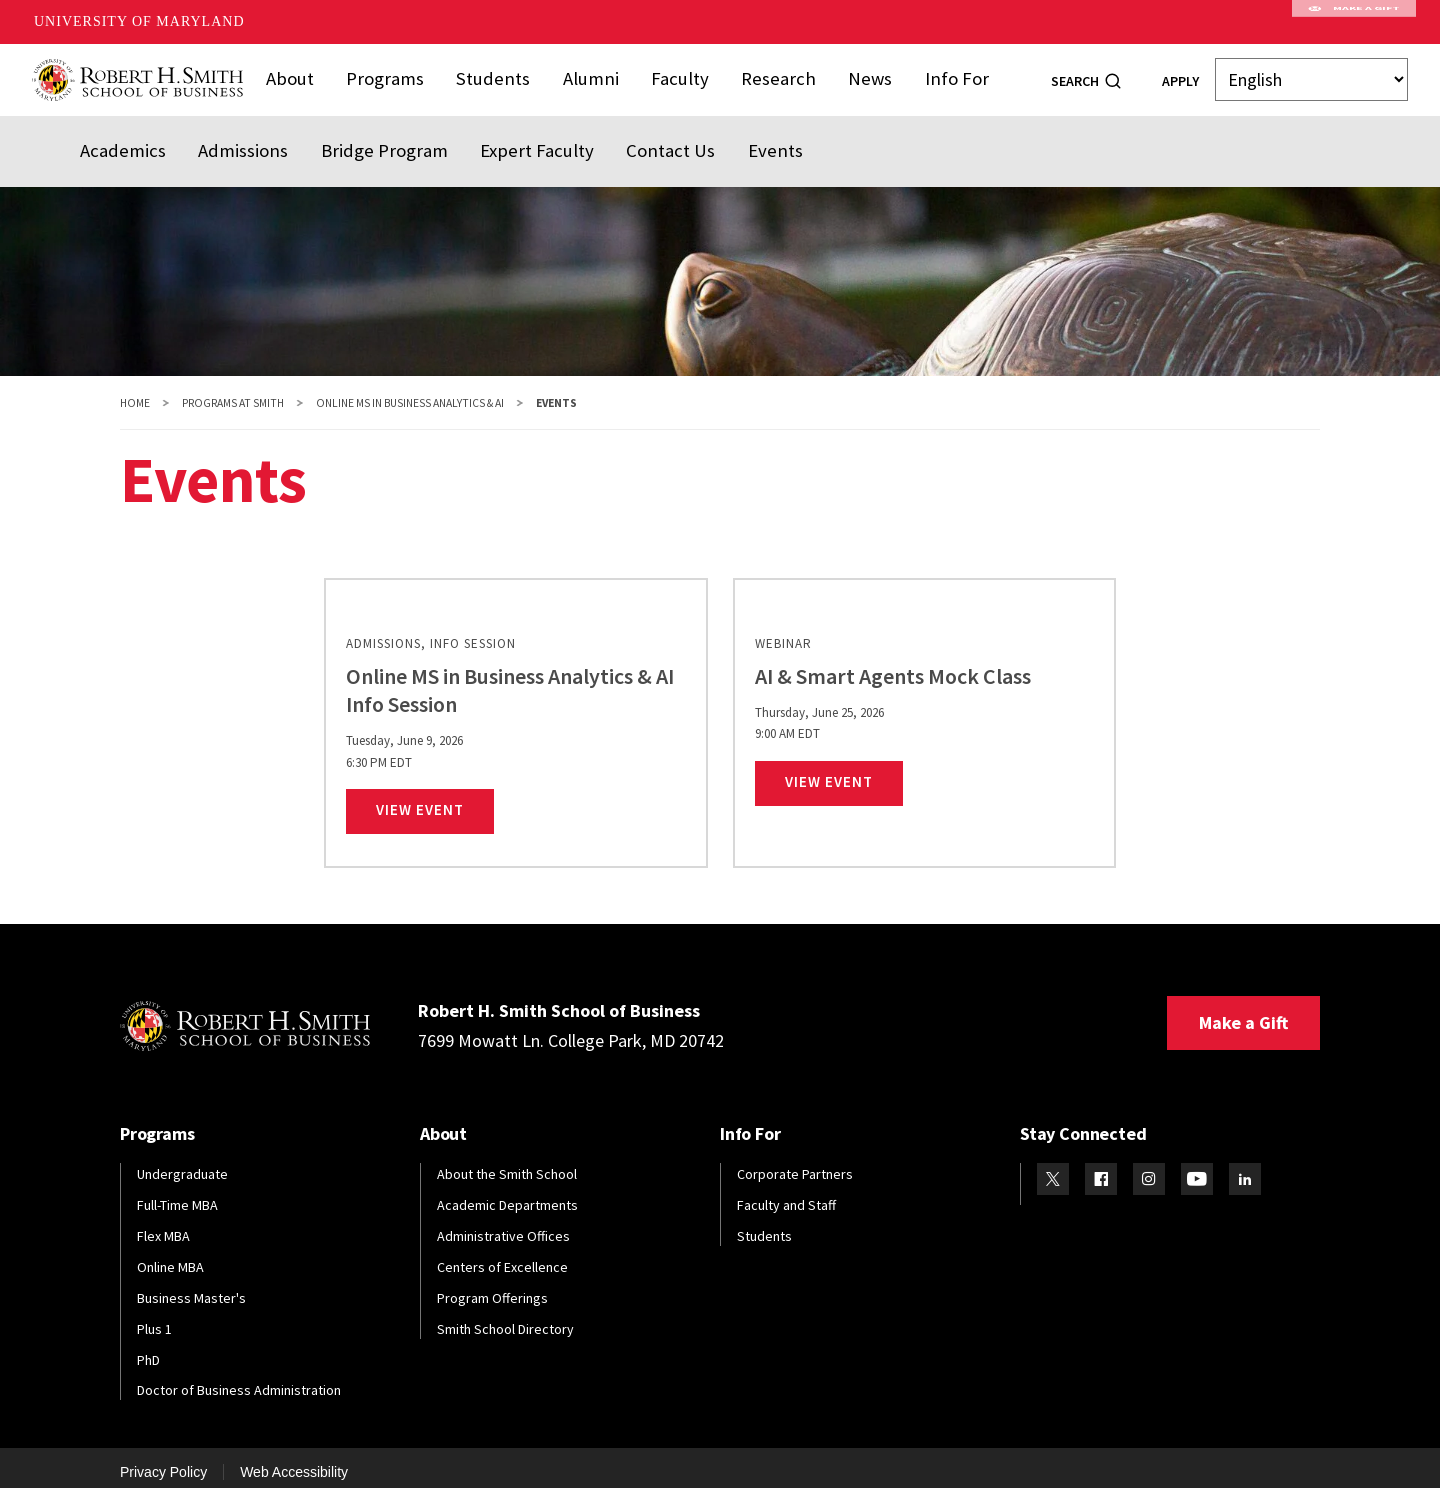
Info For (938, 73)
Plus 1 (154, 1317)
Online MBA (170, 1255)
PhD (148, 1348)
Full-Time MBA (177, 1193)
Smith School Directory (505, 1317)
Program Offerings (492, 1286)
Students (502, 73)
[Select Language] (1311, 74)
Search (1075, 75)
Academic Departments (507, 1193)
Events (719, 133)
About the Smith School (507, 1163)
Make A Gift (1354, 22)
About (309, 73)
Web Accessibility (294, 1461)
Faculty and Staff (786, 1193)
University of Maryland (139, 21)
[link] (515, 711)
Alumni (593, 73)
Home (135, 391)
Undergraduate (182, 1163)
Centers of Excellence (502, 1255)
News (856, 73)
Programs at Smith (233, 391)
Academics (118, 133)
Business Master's (191, 1286)
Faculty (678, 73)
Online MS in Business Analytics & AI (410, 391)
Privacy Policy (163, 1461)
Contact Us (622, 133)
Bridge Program (359, 133)
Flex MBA (163, 1224)
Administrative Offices (503, 1224)
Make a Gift (1243, 1011)
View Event (435, 798)
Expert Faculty (499, 133)
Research (770, 73)
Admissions (229, 133)
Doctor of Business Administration (239, 1379)
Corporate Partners (795, 1163)
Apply (1180, 75)
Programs (400, 73)
